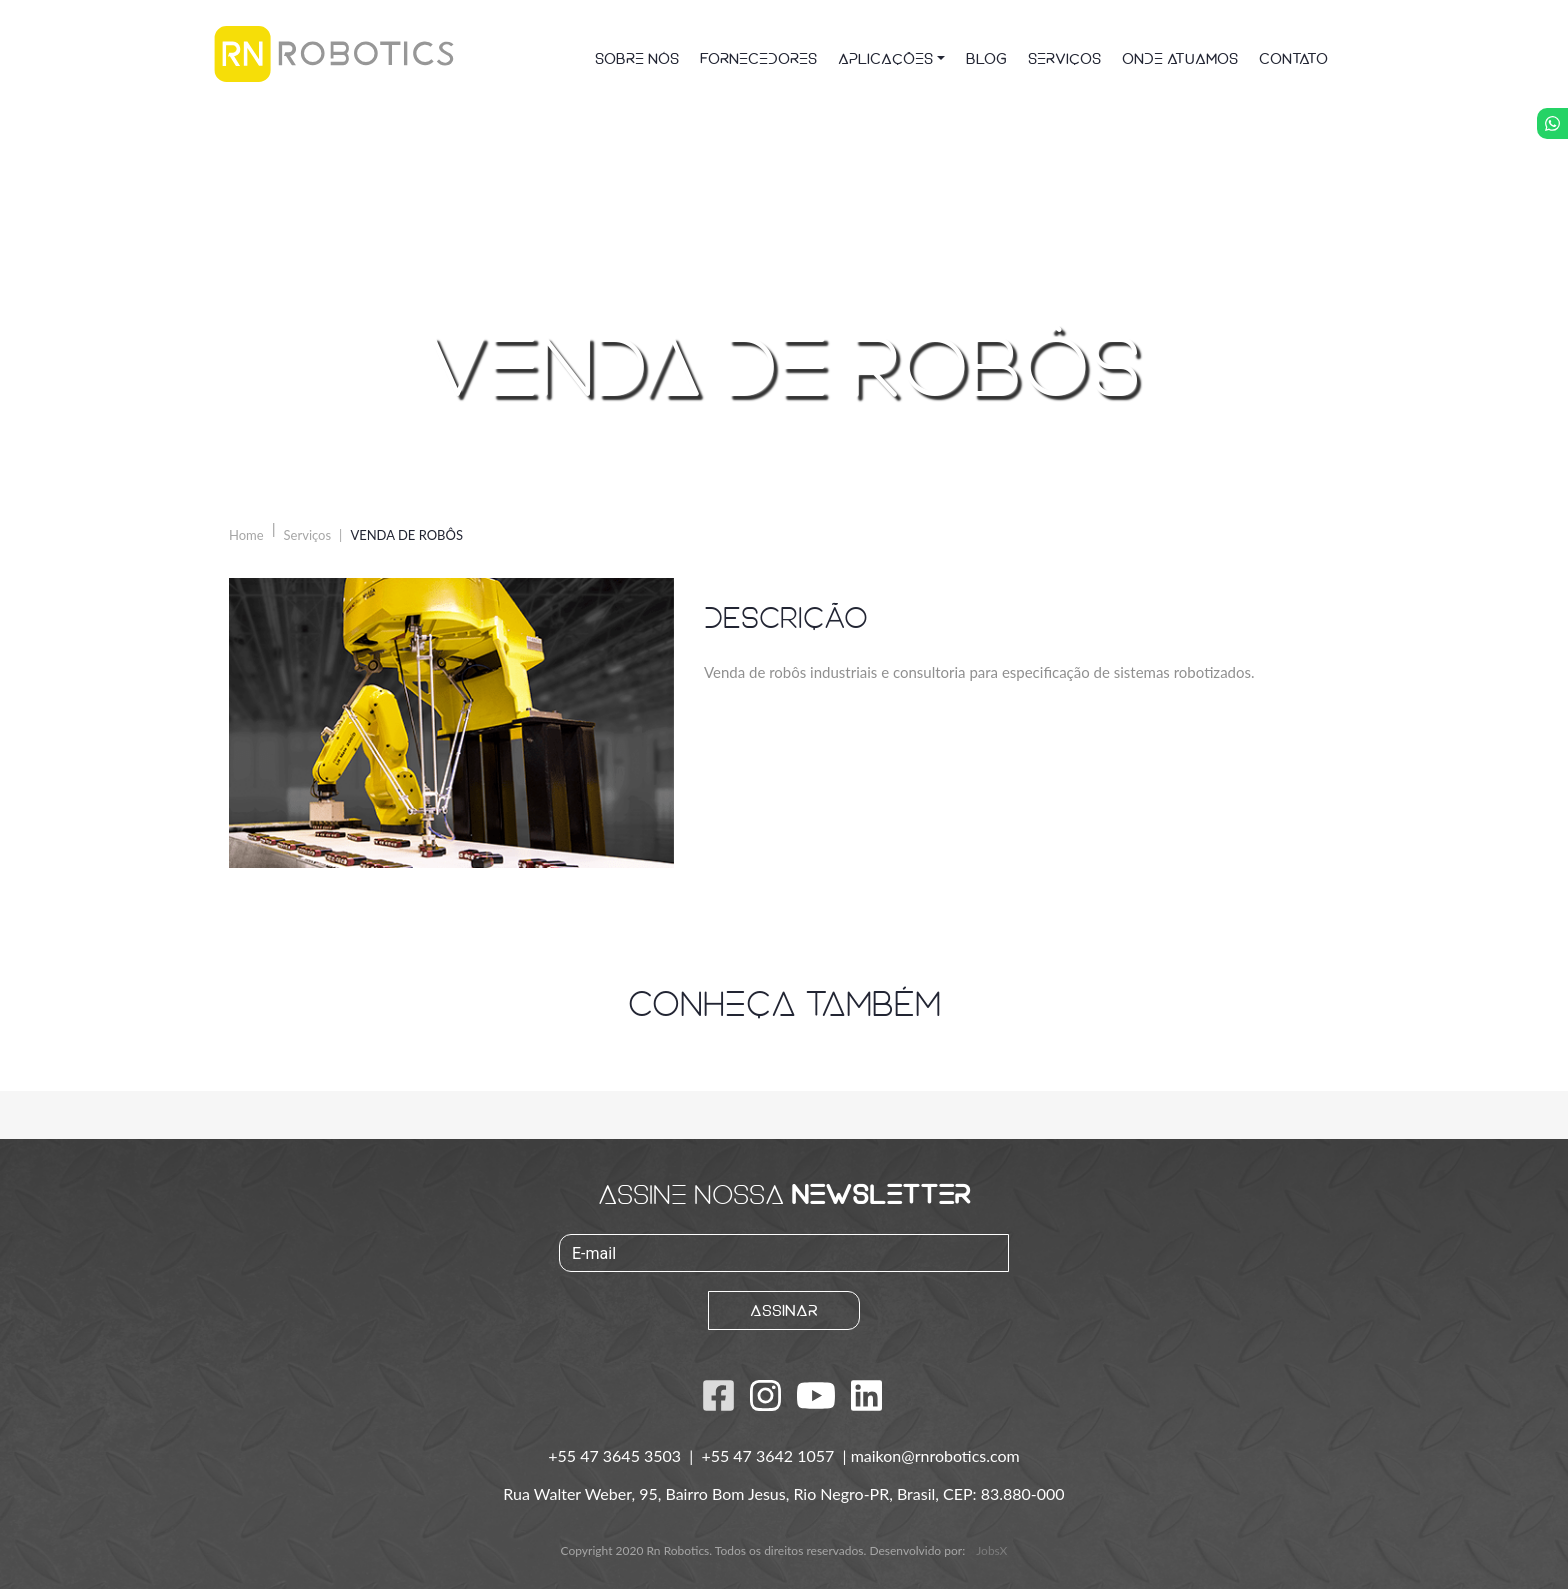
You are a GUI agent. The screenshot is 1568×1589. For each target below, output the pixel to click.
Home (246, 535)
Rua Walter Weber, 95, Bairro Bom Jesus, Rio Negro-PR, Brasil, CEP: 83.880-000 (783, 1493)
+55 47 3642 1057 (769, 1455)
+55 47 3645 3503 (616, 1455)
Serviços (308, 535)
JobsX (991, 1550)
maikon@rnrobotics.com (935, 1455)
